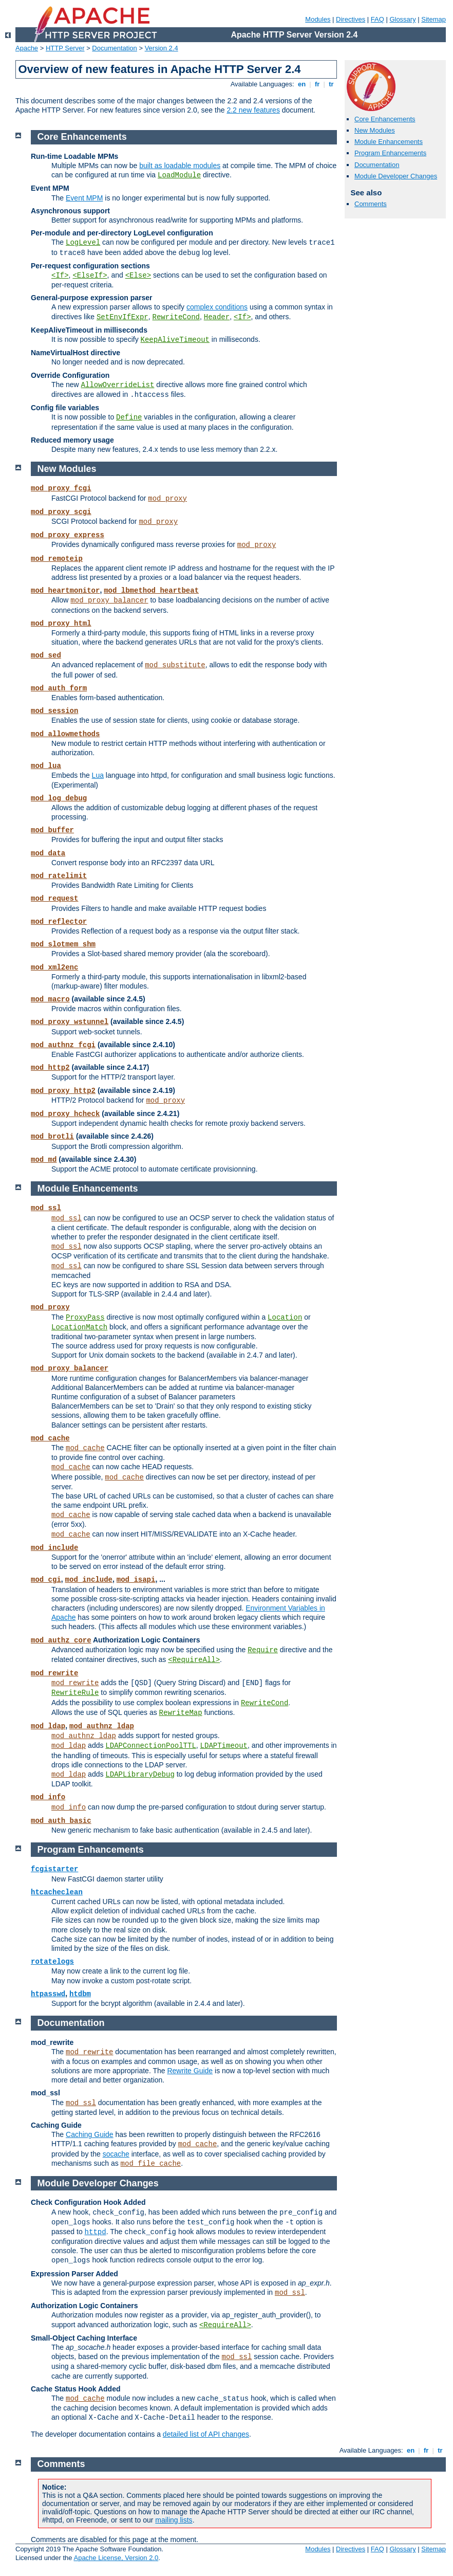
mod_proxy (167, 499)
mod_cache (50, 1438)
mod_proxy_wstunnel (69, 1022)
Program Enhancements (390, 153)
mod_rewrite (54, 1673)
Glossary (402, 19)
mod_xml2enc (54, 967)
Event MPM (84, 198)
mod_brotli (52, 1136)
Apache (26, 48)
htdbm (80, 1994)
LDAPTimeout (224, 1746)
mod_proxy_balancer (109, 600)
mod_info (48, 1797)
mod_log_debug (59, 798)
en (301, 84)
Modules (317, 19)
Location (285, 1317)
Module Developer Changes (395, 176)
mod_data (48, 853)
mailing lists (173, 2520)
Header (217, 317)
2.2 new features (253, 110)
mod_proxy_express (67, 535)
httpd (95, 2232)
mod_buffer (52, 830)
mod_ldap (48, 1726)
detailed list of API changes (206, 2434)
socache (116, 2154)
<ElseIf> (89, 275)
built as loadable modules (179, 165)
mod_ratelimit (59, 876)
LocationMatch (79, 1327)
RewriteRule (75, 1693)
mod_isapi (136, 1580)
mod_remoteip (57, 559)
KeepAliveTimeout (175, 340)
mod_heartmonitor (65, 591)
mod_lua (46, 766)
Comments (370, 204)
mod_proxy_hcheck (65, 1114)
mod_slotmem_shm (63, 944)
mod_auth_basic (61, 1821)
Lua (98, 775)
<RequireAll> (194, 1660)
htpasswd (48, 1994)
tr (331, 84)
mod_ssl (46, 1208)
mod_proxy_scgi (61, 512)
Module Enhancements (388, 141)
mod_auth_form (59, 688)
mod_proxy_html (61, 623)
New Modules (374, 130)
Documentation (114, 48)
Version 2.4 (161, 48)
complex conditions (217, 307)
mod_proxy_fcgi (61, 488)
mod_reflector (59, 922)
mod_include (54, 1548)
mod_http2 (50, 1068)
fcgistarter (54, 1869)
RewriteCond (176, 317)
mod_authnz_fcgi (63, 1045)
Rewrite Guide (190, 2071)
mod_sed (46, 655)
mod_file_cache (151, 2164)
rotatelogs (52, 1962)
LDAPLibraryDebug (139, 1774)
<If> (60, 275)
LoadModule (179, 175)
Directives (350, 19)
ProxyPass (85, 1317)
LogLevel (83, 243)
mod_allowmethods (65, 734)
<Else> (138, 275)
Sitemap (433, 19)
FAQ (377, 19)
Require (263, 1650)
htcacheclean (57, 1892)
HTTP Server (65, 48)
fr (317, 84)
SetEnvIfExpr (122, 317)
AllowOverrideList (118, 385)
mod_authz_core (61, 1640)
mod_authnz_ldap (101, 1726)
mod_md (43, 1160)
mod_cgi (46, 1580)
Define (129, 417)
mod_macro (50, 999)
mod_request (54, 898)
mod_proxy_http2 (63, 1091)
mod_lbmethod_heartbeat (151, 591)
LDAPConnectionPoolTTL (150, 1746)
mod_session (54, 711)
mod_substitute (175, 665)
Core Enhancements (385, 119)
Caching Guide (90, 2134)
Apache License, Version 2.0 (115, 2558)
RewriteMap (180, 1713)
